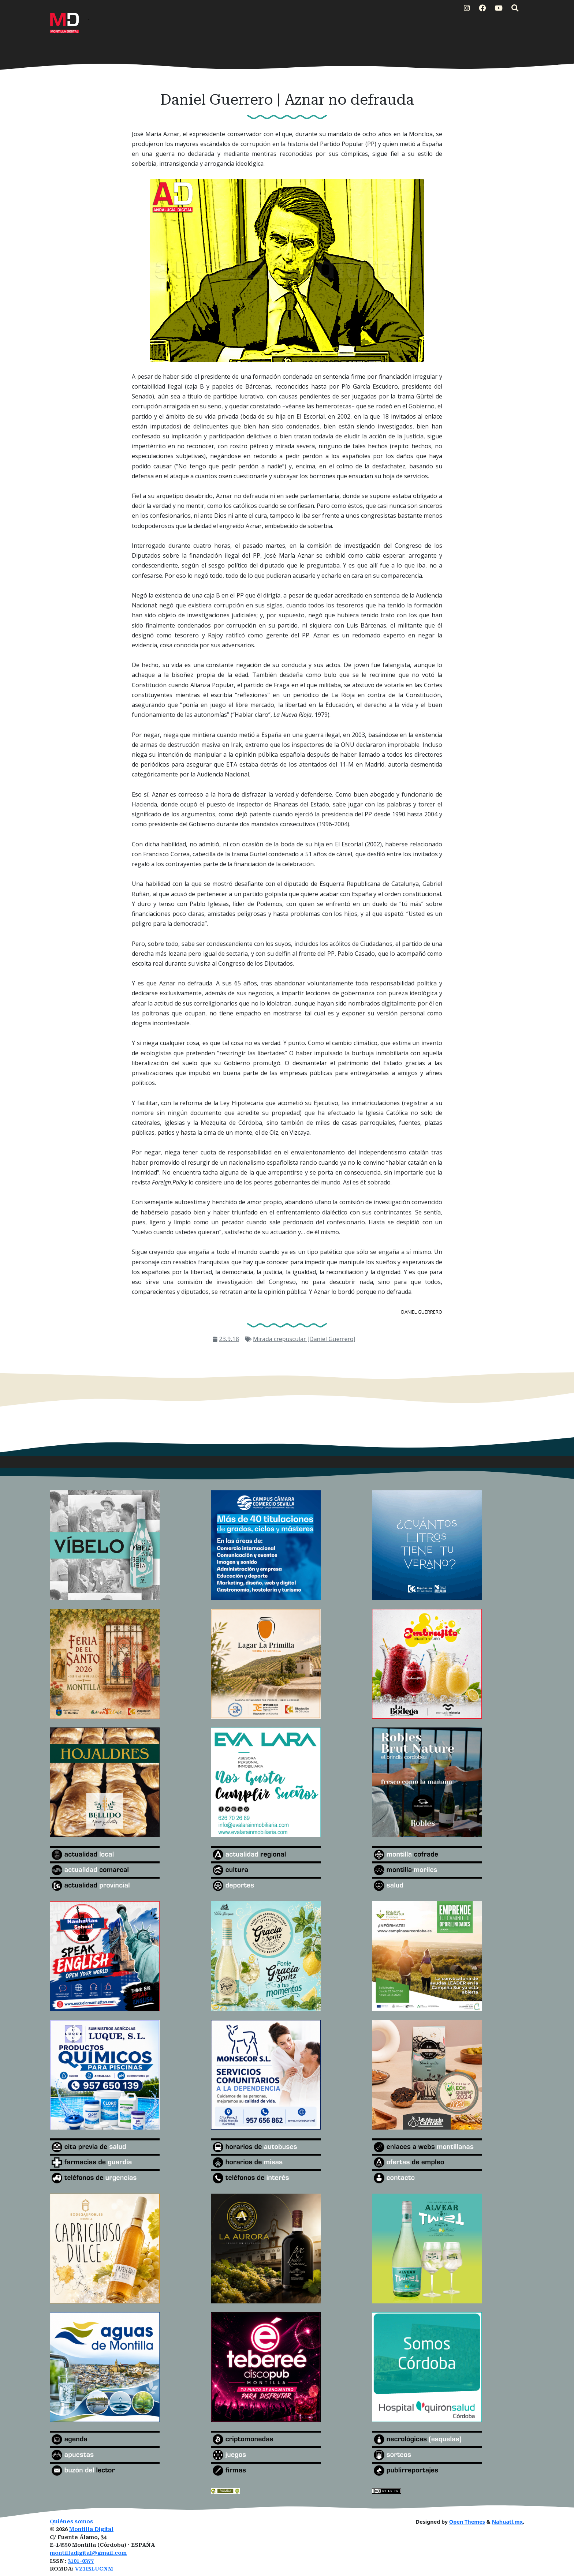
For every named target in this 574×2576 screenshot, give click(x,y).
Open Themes (467, 2521)
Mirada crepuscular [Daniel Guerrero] (304, 1339)
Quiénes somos (71, 2522)
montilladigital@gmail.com (88, 2553)
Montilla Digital (91, 2529)
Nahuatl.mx (507, 2521)
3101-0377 (81, 2561)
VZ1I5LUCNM (94, 2569)
